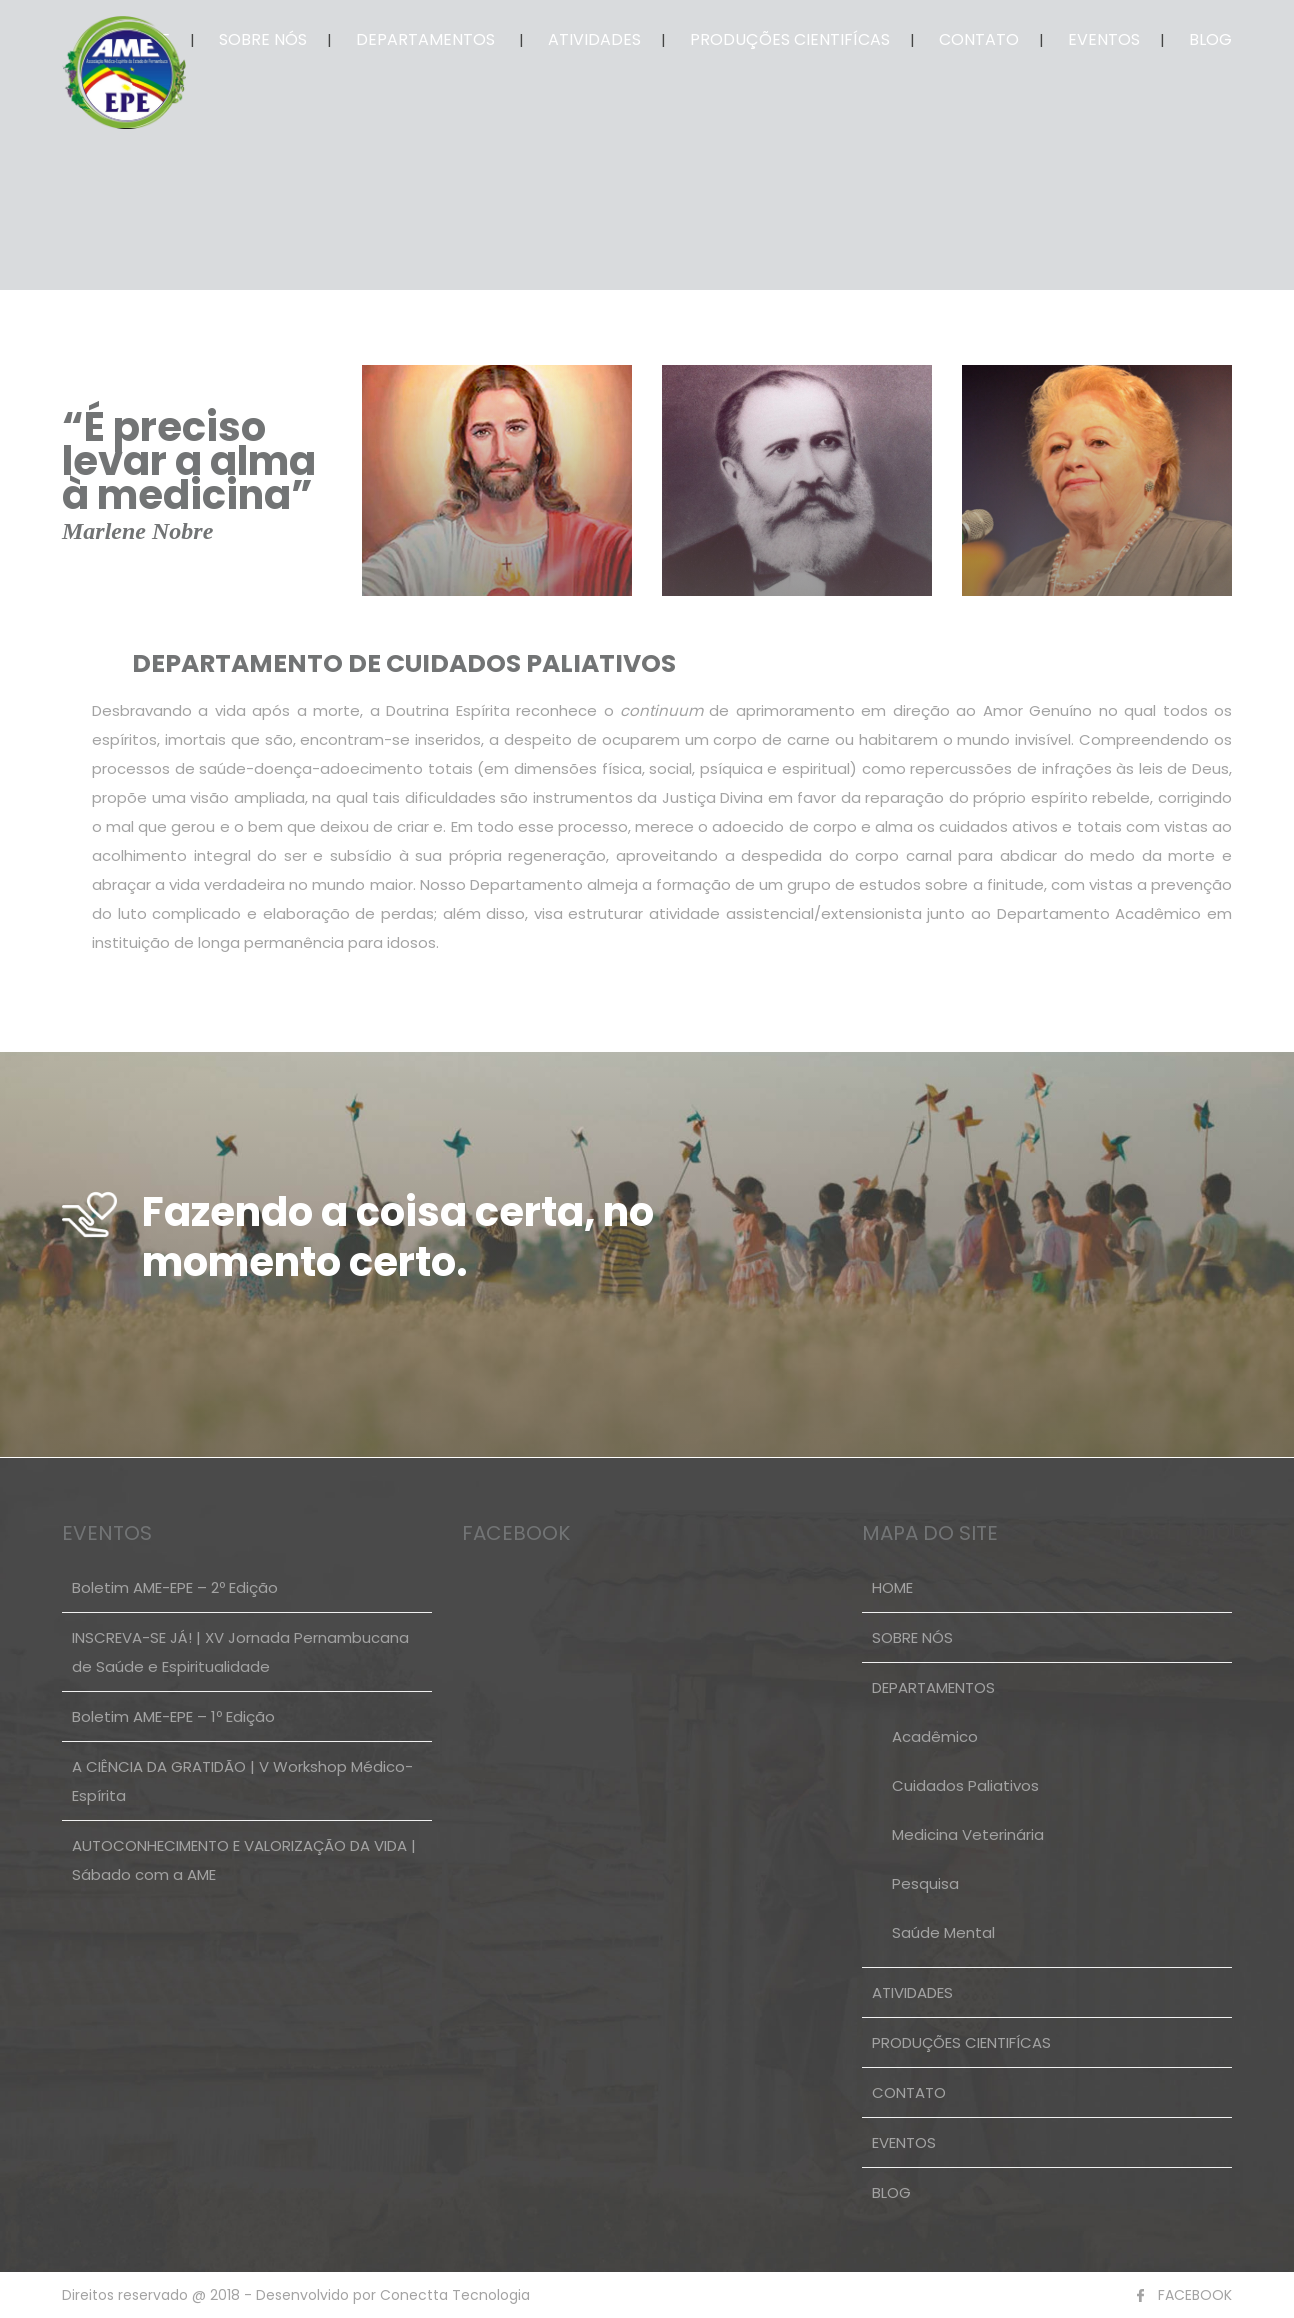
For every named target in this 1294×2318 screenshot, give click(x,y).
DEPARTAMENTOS (425, 39)
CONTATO (979, 39)
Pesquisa (925, 1883)
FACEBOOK (1195, 2295)
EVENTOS (1104, 39)
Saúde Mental (943, 1932)
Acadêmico (935, 1736)
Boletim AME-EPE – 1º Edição (173, 1716)
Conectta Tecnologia (453, 2295)
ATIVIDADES (594, 39)
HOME (892, 1587)
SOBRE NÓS (263, 39)
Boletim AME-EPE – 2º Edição (175, 1587)
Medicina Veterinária (968, 1834)
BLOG (1210, 39)
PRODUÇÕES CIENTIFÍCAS (790, 39)
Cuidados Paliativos (965, 1785)
